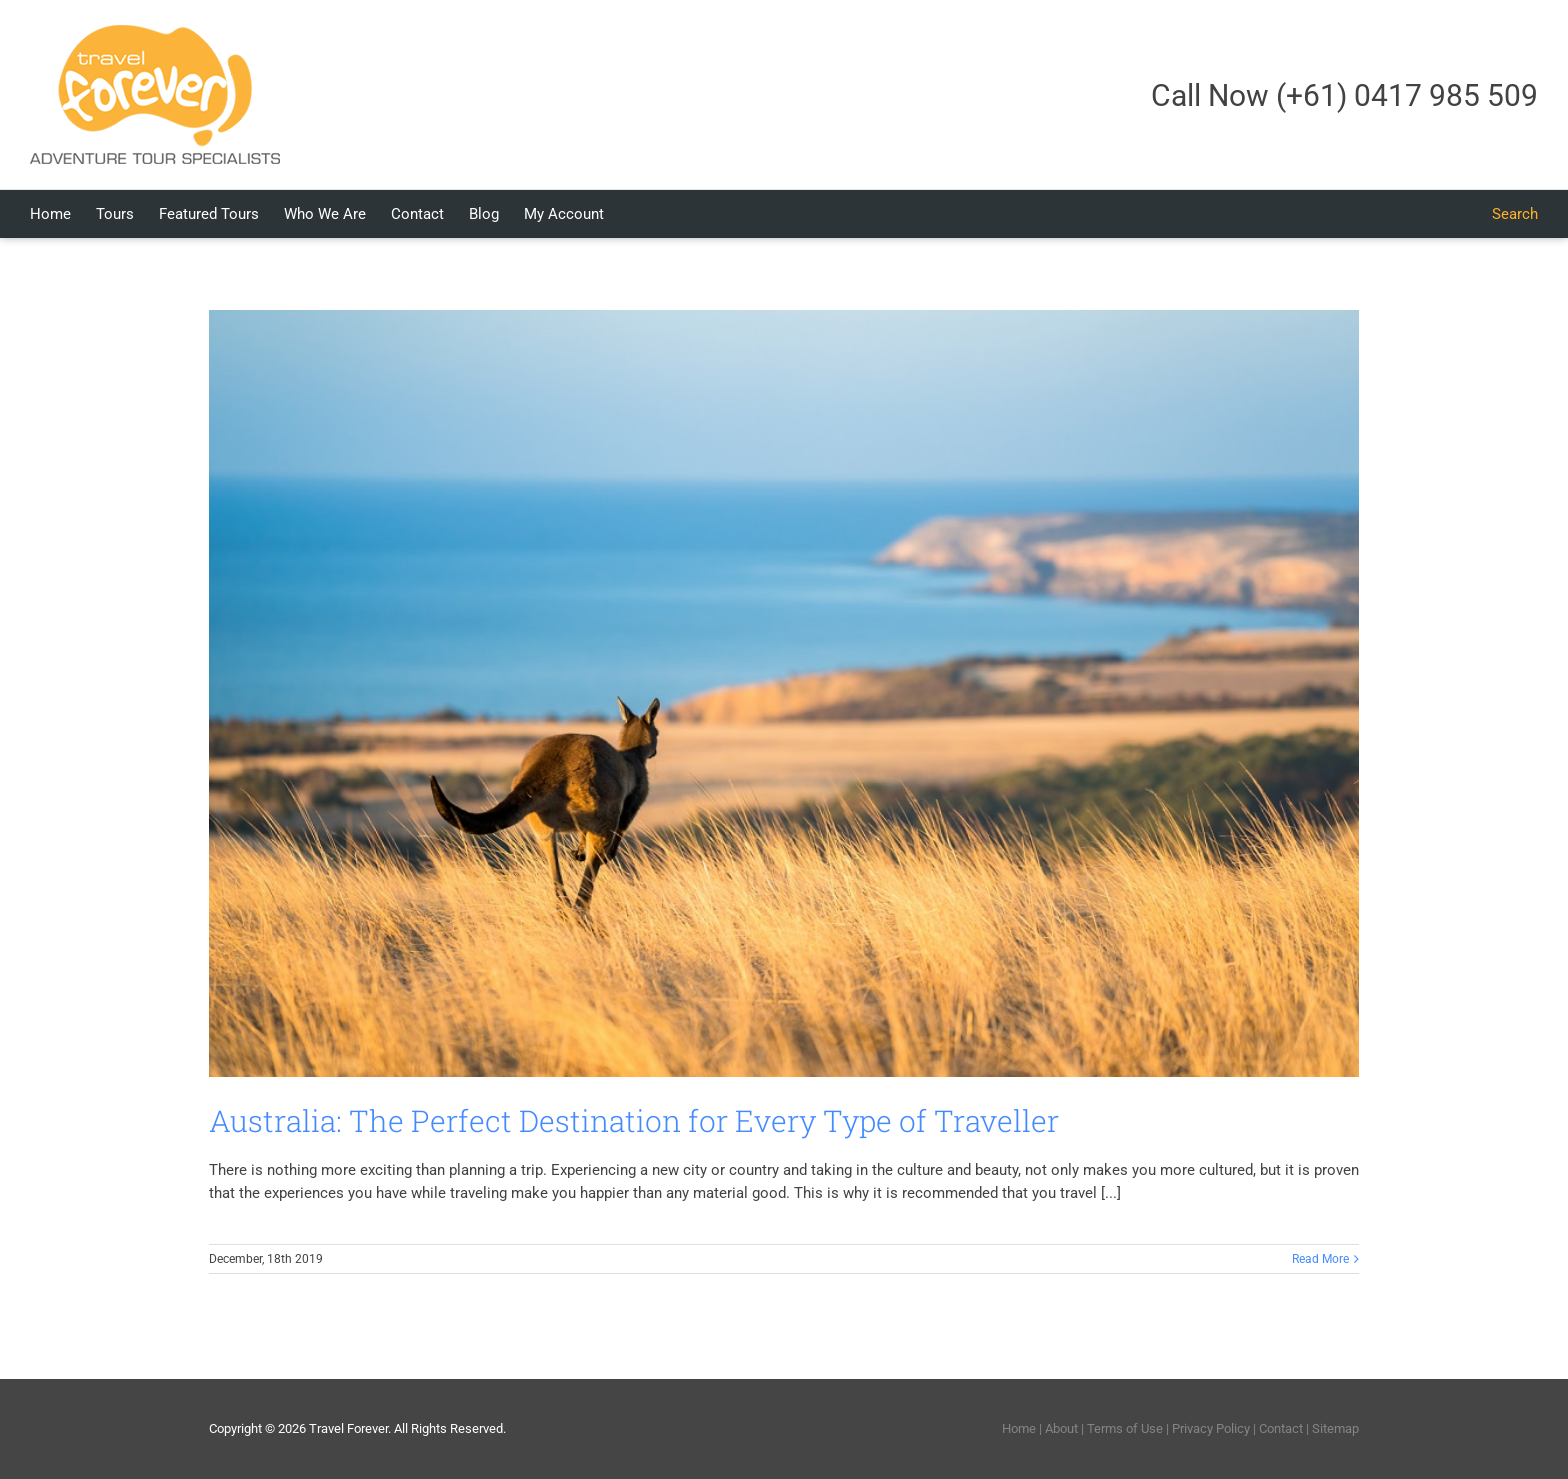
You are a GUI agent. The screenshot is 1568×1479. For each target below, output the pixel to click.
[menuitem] (63, 214)
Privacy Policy (1211, 1428)
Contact (1281, 1428)
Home (1019, 1428)
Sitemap (1335, 1428)
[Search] (1515, 214)
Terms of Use (1125, 1428)
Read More (1320, 1259)
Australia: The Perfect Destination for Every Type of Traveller (634, 1120)
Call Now (1344, 95)
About (1061, 1428)
